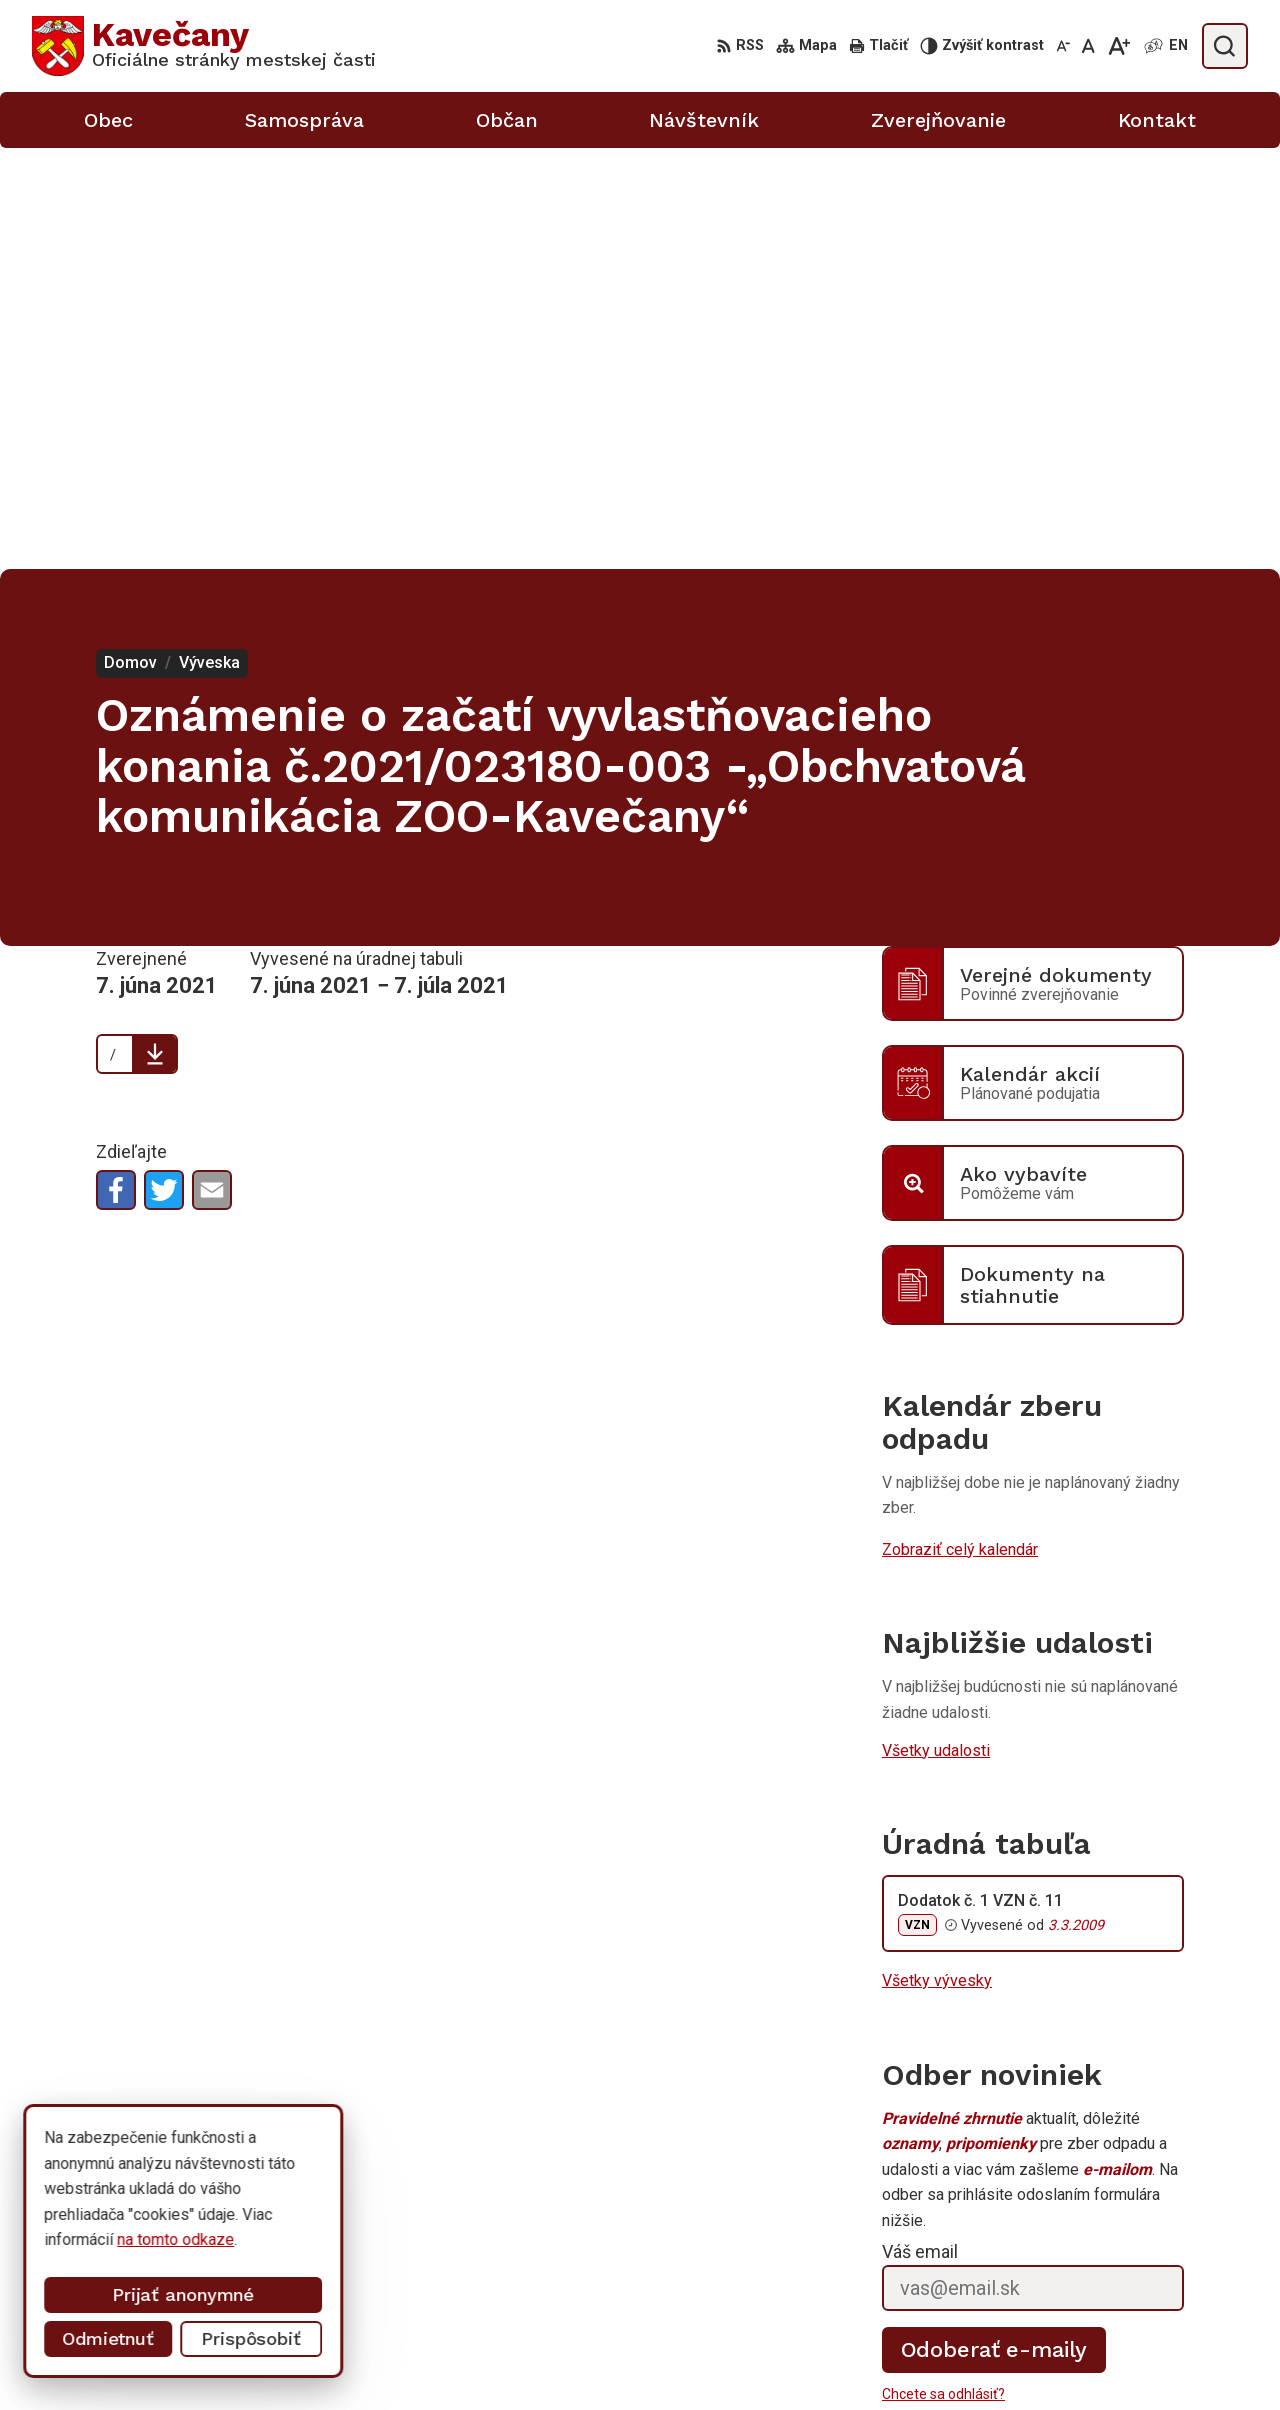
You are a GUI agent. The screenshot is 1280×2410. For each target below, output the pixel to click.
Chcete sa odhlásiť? (943, 1973)
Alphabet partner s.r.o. (296, 2190)
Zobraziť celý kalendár (960, 1128)
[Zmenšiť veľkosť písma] (1063, 46)
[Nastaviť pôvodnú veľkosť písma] (1088, 46)
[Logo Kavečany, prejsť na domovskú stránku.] (204, 46)
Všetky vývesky (937, 1559)
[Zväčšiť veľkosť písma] (1118, 46)
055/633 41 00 (1056, 2314)
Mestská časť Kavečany (234, 2209)
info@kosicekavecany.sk (1090, 2359)
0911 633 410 (1053, 2336)
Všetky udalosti (936, 1328)
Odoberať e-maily (994, 1928)
